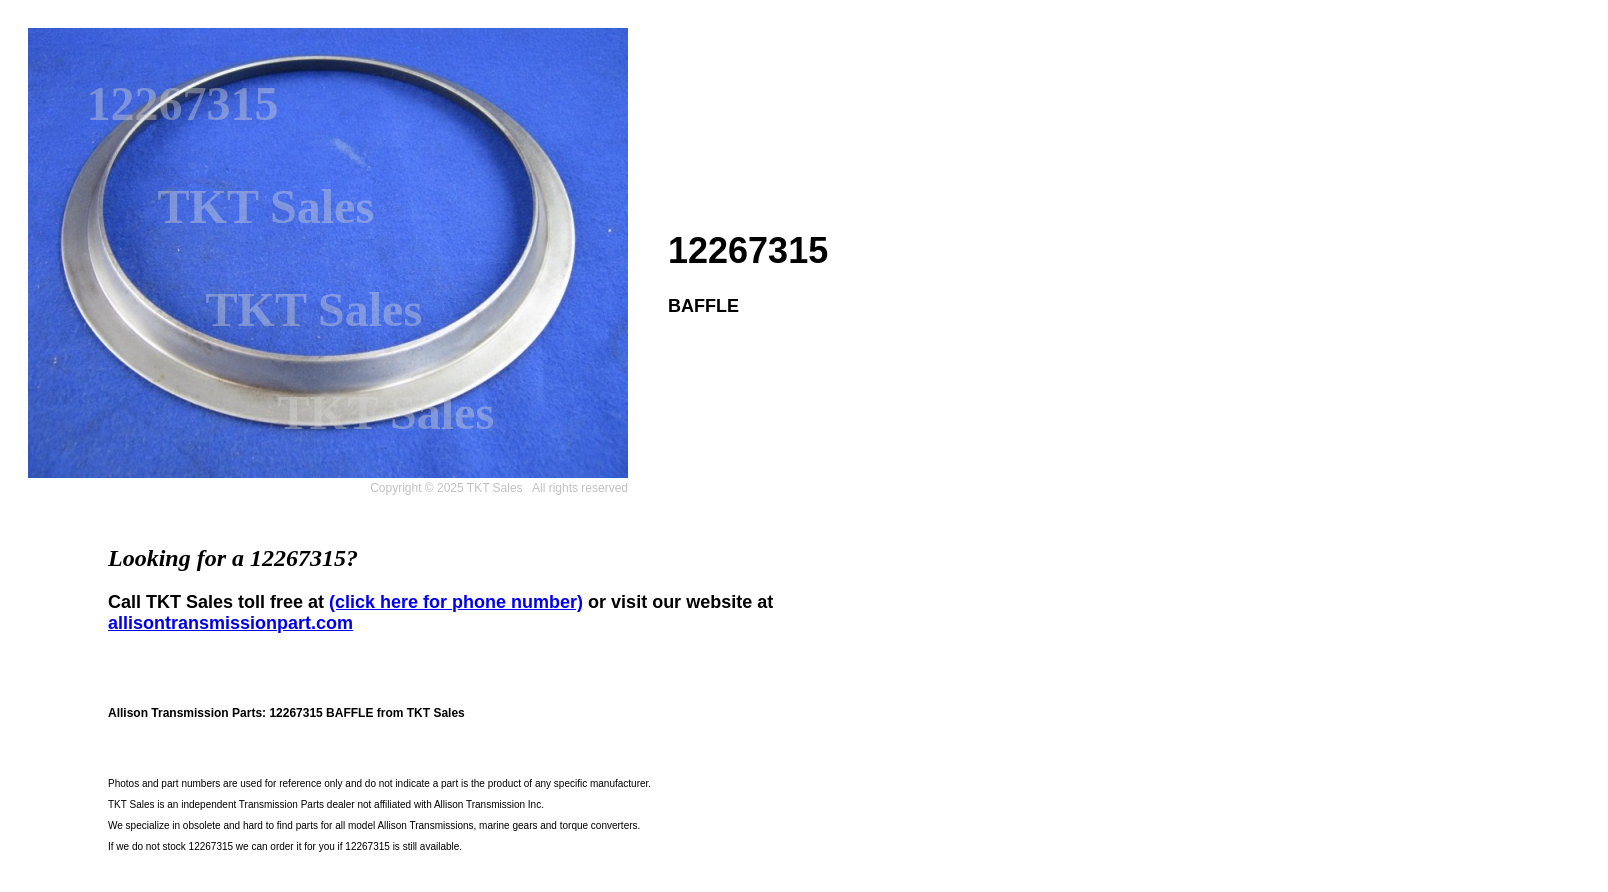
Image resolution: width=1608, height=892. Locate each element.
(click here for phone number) (456, 602)
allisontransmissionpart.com (230, 623)
